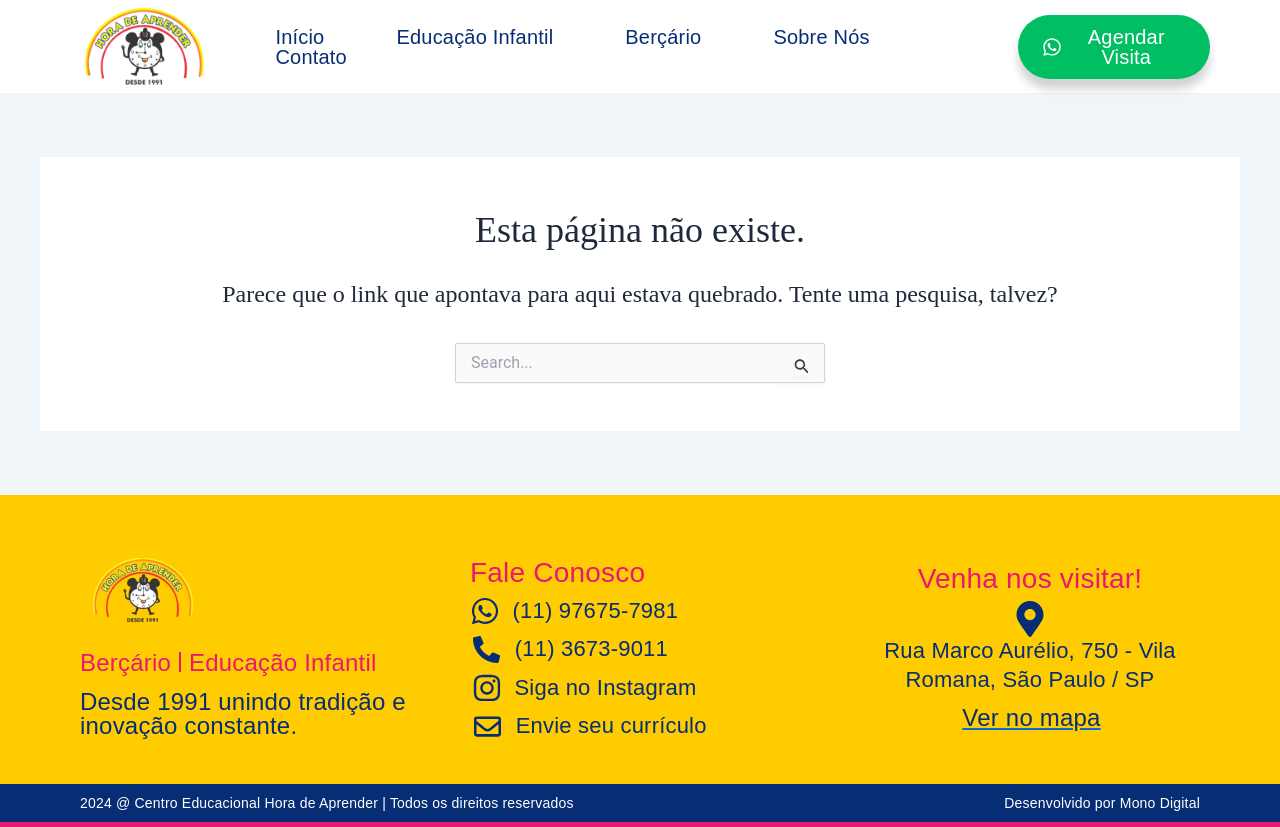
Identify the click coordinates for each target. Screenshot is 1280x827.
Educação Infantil (474, 37)
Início (299, 37)
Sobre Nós (821, 37)
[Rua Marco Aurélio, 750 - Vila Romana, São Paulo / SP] (1030, 619)
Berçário (663, 37)
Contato (310, 57)
